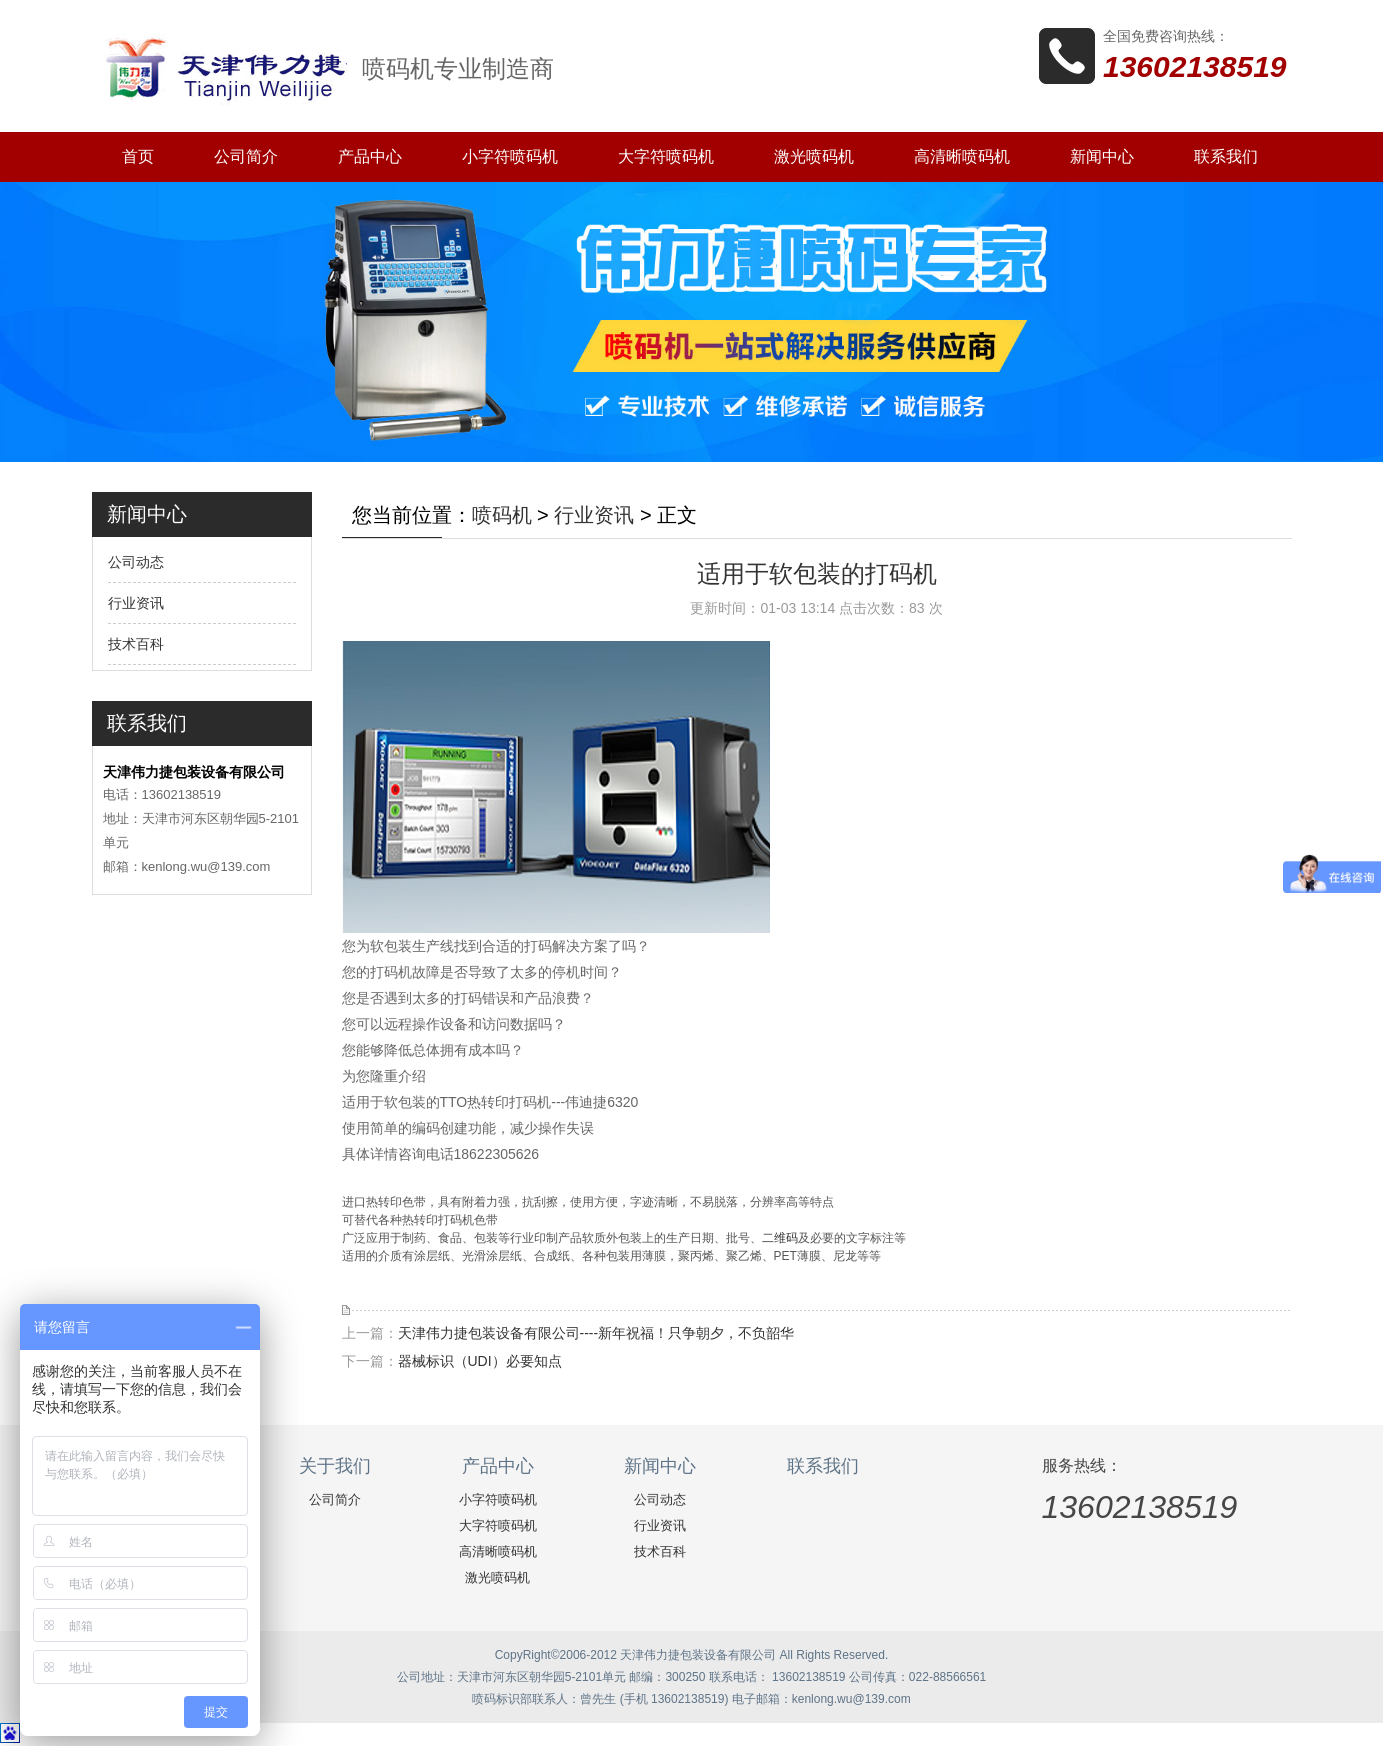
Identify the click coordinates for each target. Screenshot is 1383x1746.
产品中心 (370, 156)
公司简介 (246, 156)
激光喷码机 (814, 156)
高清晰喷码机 (962, 156)
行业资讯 (136, 603)
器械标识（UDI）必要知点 (480, 1361)
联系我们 (1226, 156)
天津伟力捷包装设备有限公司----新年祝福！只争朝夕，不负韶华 (596, 1333)
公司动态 (136, 562)
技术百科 (136, 644)
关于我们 (335, 1466)
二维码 (780, 1238)
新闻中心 (1102, 156)
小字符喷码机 (510, 156)
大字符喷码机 (666, 156)
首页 (138, 156)
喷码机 (502, 515)
